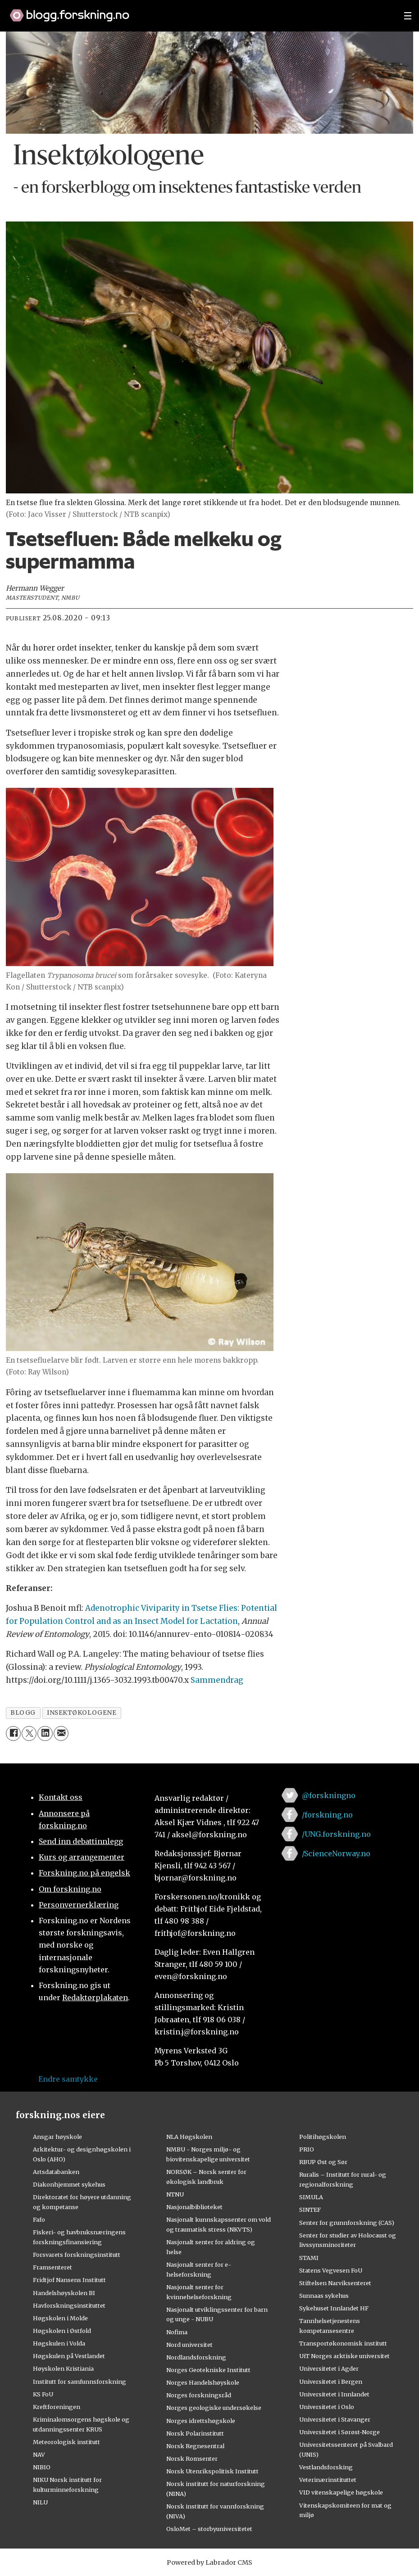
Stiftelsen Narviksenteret (335, 2283)
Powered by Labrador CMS (209, 2562)
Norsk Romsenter (192, 2458)
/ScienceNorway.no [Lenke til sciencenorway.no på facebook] (336, 1853)
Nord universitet (189, 2344)
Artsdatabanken (56, 2171)
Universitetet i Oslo (326, 2406)
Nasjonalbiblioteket (194, 2206)
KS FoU (43, 2394)
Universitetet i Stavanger (334, 2419)
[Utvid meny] (407, 16)
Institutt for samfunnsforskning (79, 2381)
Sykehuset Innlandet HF (334, 2308)
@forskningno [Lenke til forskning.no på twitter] (328, 1795)
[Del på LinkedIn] (44, 1733)
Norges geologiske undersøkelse (213, 2407)
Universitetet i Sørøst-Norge (339, 2432)
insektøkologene (81, 1713)
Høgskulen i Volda (59, 2343)
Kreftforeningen (56, 2406)
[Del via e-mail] (61, 1733)
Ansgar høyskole (57, 2136)
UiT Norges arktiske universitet (344, 2355)
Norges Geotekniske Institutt (208, 2369)
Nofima (176, 2332)
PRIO (306, 2149)
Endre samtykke (68, 2078)
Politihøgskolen (322, 2136)
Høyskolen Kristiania (63, 2368)
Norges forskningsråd (198, 2395)
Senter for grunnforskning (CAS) (346, 2222)
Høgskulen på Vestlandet (69, 2355)
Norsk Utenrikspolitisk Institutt (212, 2471)
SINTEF (310, 2209)
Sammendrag (217, 1680)
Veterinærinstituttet (327, 2479)
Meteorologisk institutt (66, 2441)
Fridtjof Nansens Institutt (69, 2279)
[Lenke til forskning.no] (198, 11)
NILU (40, 2502)
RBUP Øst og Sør (323, 2161)
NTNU (175, 2194)
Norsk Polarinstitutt (195, 2433)
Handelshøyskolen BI (64, 2292)
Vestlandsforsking (326, 2467)
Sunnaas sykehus (324, 2295)
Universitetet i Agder (329, 2368)
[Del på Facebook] (13, 1733)
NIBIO (41, 2467)
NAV (39, 2454)
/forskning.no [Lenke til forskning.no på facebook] (327, 1814)
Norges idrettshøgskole (200, 2420)
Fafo (39, 2219)
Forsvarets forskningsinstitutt (76, 2254)
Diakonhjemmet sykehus (69, 2184)
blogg (23, 1713)
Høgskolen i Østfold (62, 2330)
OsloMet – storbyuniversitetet (209, 2528)
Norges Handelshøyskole (202, 2382)
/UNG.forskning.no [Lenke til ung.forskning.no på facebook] (336, 1834)
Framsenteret (52, 2267)
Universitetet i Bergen (330, 2381)
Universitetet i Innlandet (334, 2394)
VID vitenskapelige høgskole (341, 2492)
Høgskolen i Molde (60, 2318)
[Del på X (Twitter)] (29, 1733)
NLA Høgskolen (189, 2136)
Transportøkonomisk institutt (343, 2343)
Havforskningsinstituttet (69, 2305)
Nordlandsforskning (196, 2357)
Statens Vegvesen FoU (330, 2270)
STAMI (309, 2257)
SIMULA (311, 2197)
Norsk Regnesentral (195, 2445)
